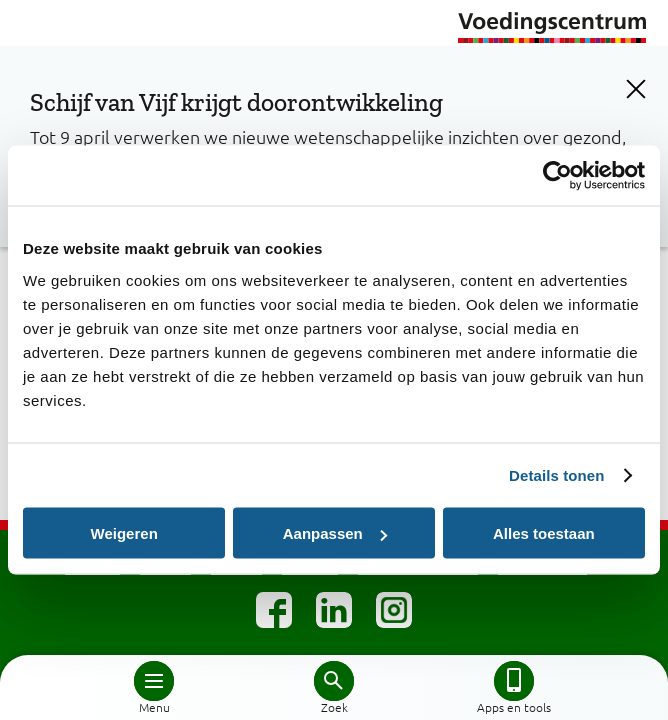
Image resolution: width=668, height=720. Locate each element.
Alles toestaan (544, 533)
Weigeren (124, 533)
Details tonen (556, 475)
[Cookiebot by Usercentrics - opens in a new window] (557, 176)
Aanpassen (335, 533)
